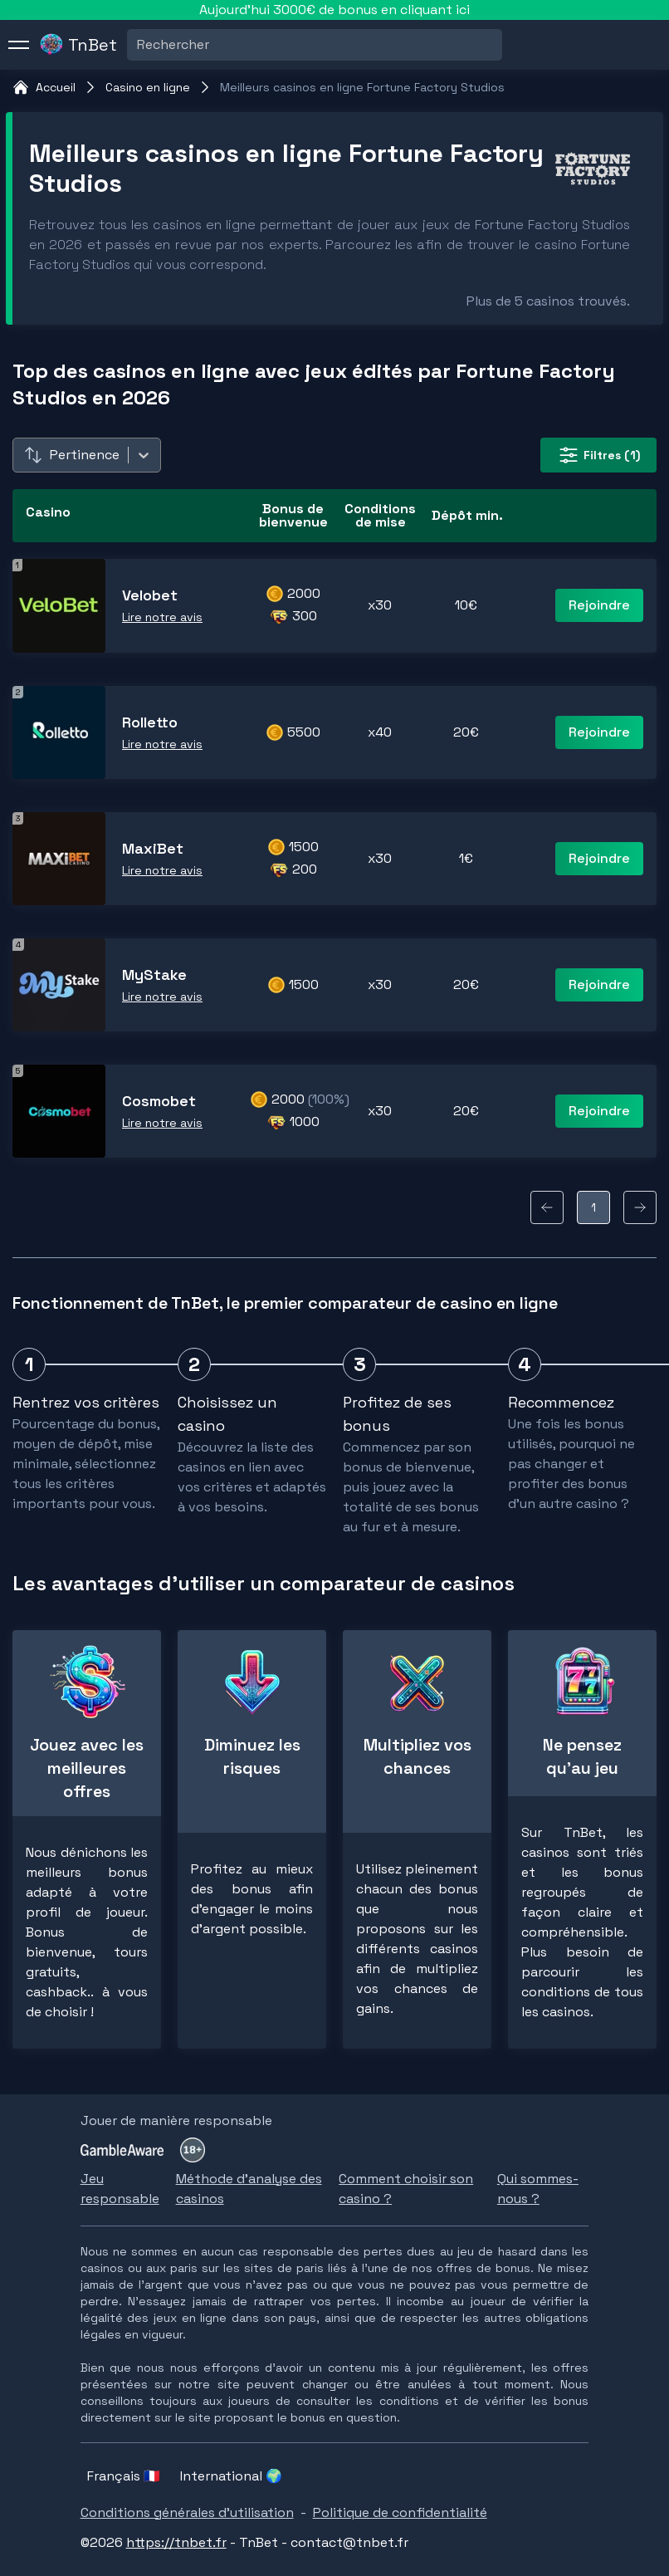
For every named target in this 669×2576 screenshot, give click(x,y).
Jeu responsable (120, 2188)
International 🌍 (231, 2476)
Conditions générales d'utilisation (187, 2512)
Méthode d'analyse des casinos (249, 2188)
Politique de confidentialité (400, 2512)
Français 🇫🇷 (123, 2476)
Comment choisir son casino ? (406, 2188)
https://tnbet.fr (176, 2542)
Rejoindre (599, 605)
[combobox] (138, 45)
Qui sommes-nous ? (538, 2188)
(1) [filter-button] (598, 455)
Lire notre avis (162, 617)
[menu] (19, 44)
